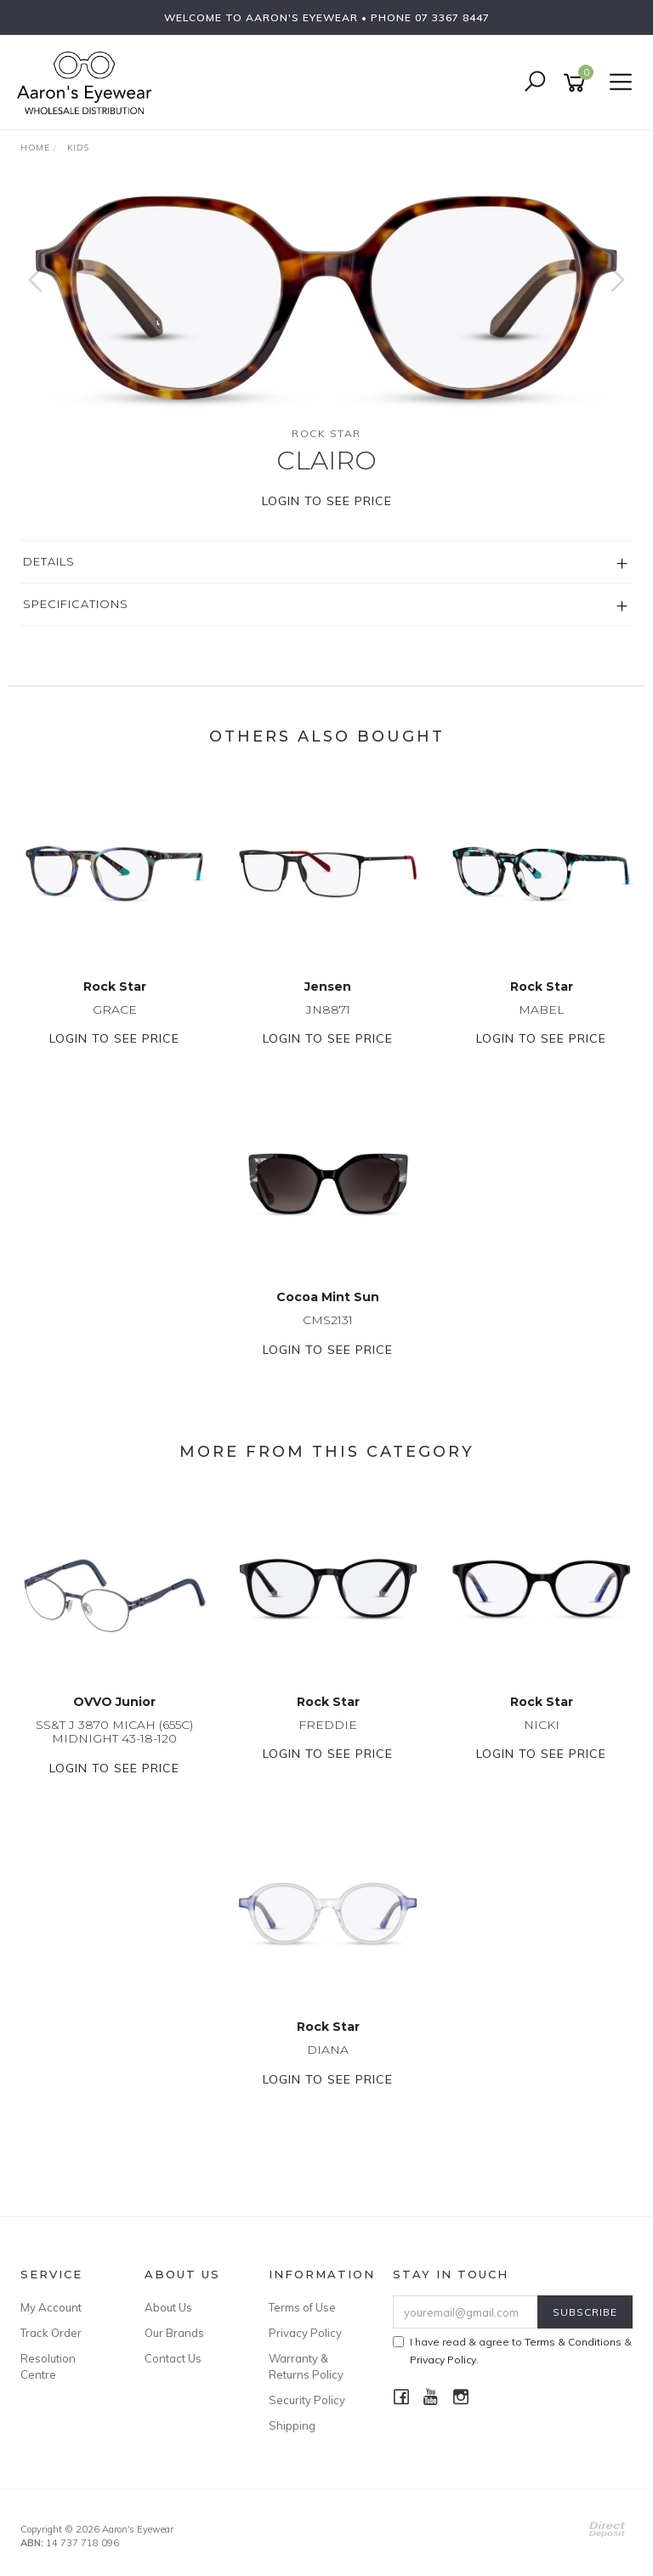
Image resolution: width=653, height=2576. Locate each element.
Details (49, 561)
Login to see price (327, 501)
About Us (168, 2307)
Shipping (292, 2425)
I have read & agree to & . (512, 2350)
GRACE (115, 1009)
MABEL (542, 1009)
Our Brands (174, 2333)
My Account (51, 2307)
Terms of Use (302, 2307)
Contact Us (173, 2358)
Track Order (51, 2333)
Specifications (75, 604)
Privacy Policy (305, 2333)
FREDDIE (327, 1724)
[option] (326, 297)
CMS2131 (328, 1320)
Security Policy (307, 2400)
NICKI (541, 1724)
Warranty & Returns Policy (306, 2365)
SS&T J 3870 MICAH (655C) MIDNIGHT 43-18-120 (114, 1732)
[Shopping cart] (577, 83)
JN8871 (328, 1009)
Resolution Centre (48, 2365)
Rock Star (326, 433)
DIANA (328, 2049)
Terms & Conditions (573, 2341)
